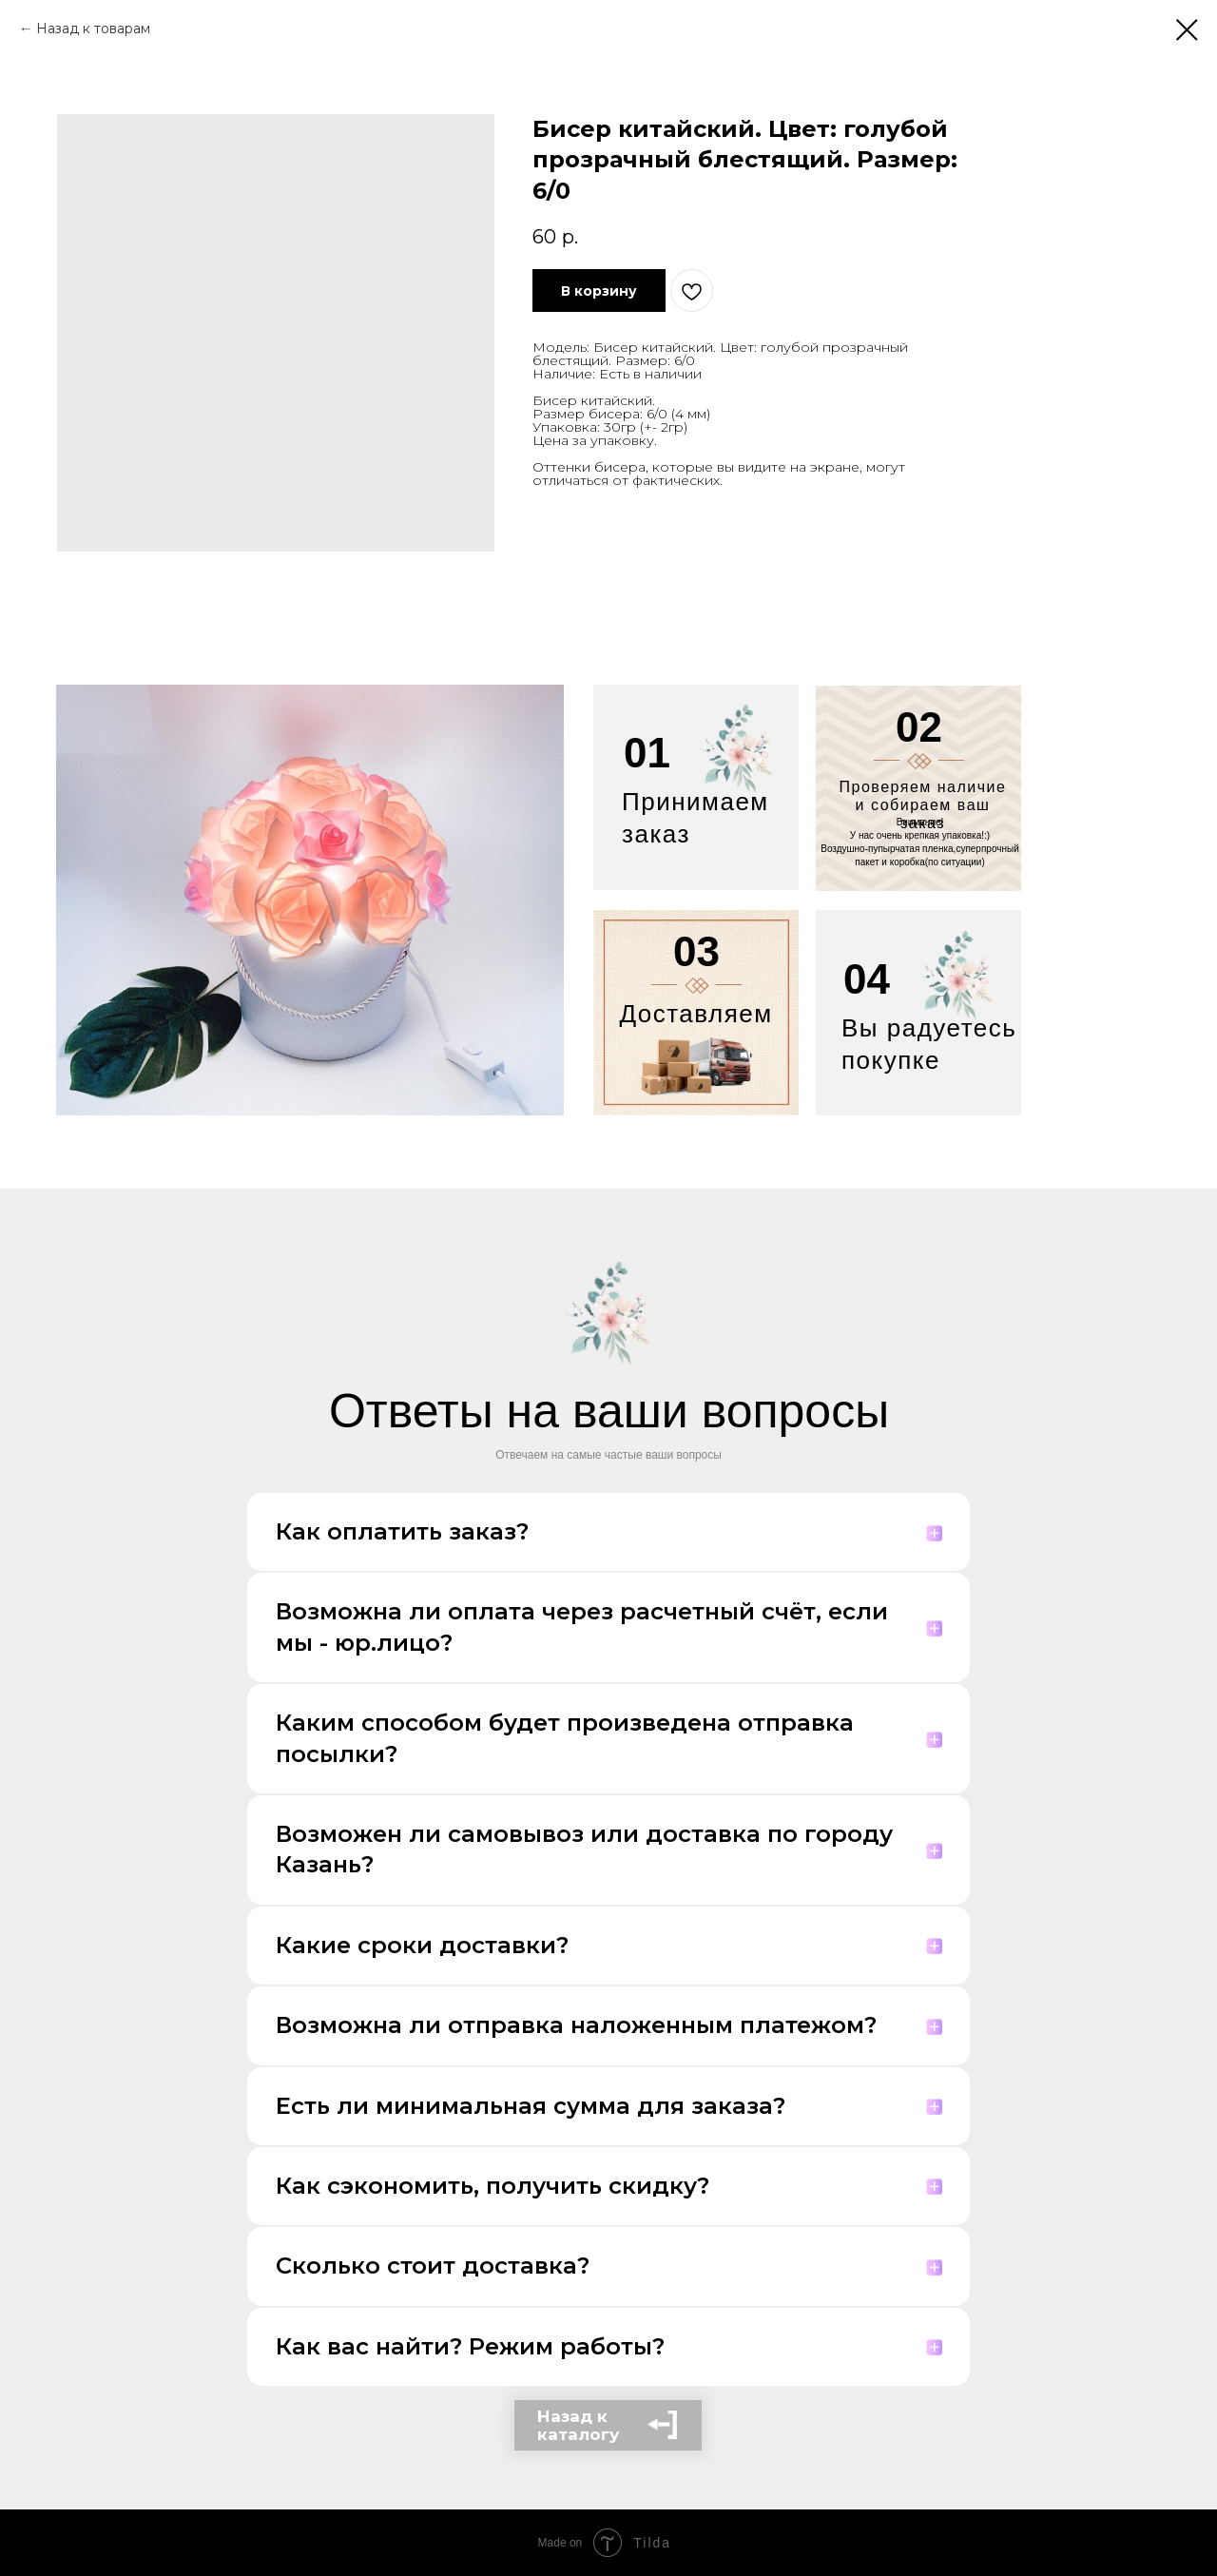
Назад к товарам (93, 28)
